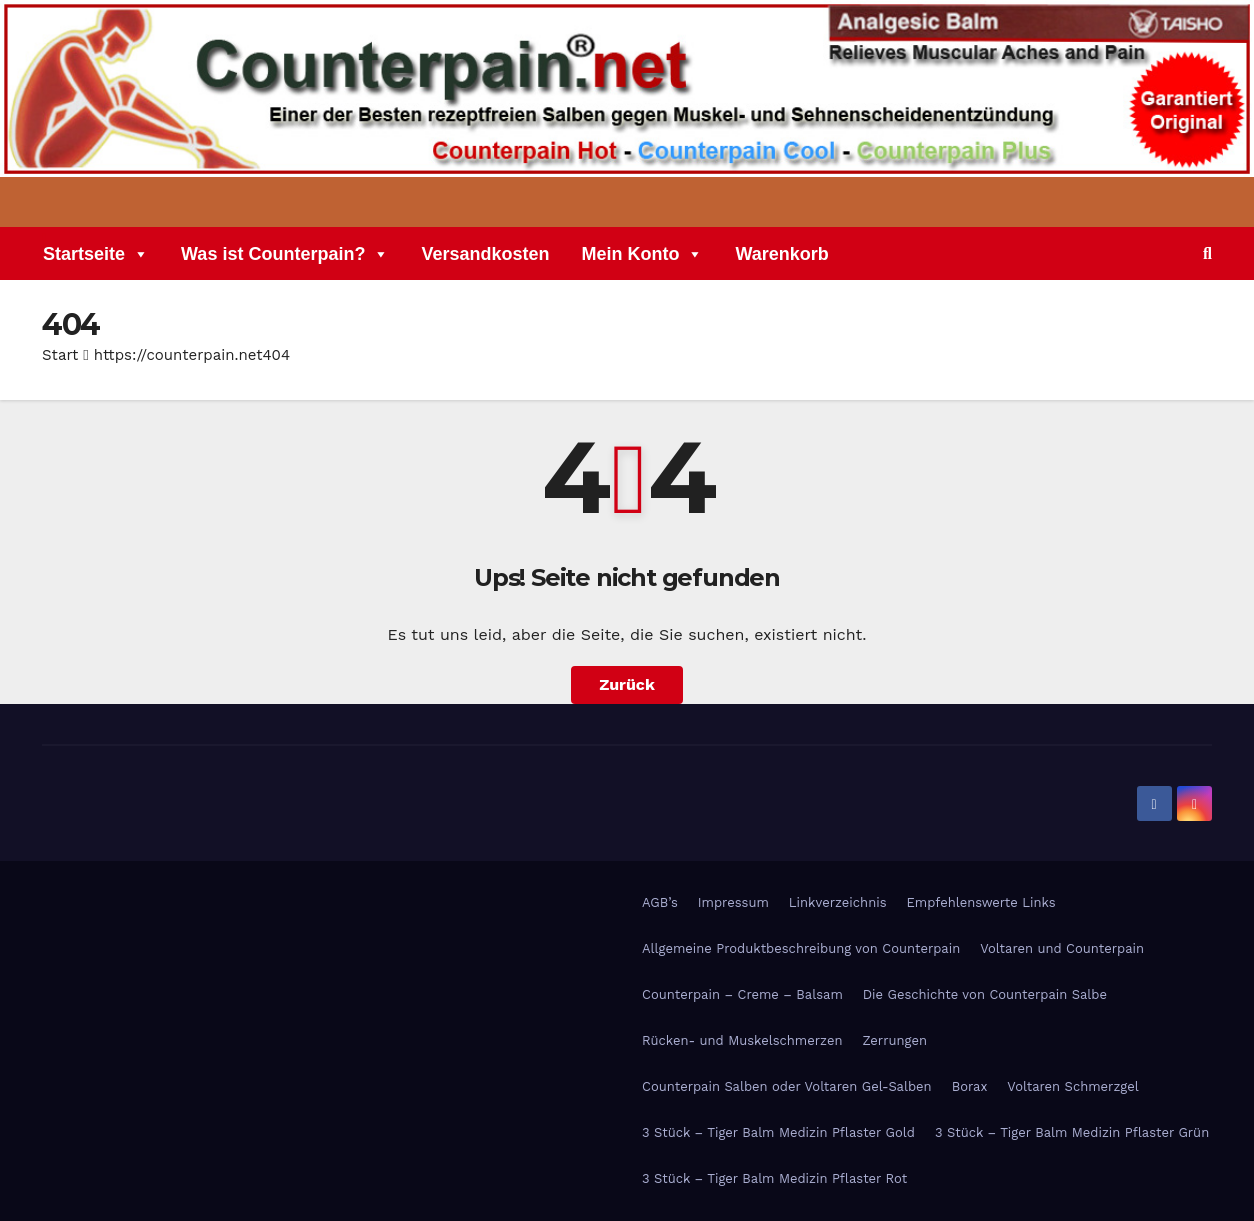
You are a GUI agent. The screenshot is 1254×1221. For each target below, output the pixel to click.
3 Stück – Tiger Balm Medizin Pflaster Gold (778, 1132)
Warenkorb (781, 256)
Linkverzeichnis (838, 902)
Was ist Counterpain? (285, 256)
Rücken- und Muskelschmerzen (742, 1040)
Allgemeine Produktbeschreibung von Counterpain (801, 948)
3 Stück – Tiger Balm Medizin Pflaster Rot (774, 1178)
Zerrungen (894, 1040)
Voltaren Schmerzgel (1072, 1086)
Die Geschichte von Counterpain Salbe (985, 994)
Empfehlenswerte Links (981, 902)
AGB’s (660, 902)
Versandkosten (485, 256)
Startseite (96, 256)
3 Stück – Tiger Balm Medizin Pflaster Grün (1072, 1132)
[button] (1207, 253)
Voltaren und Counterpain (1062, 948)
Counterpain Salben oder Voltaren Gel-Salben (787, 1086)
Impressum (733, 902)
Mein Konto (642, 256)
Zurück (627, 684)
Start (60, 355)
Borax (970, 1086)
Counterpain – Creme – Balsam (742, 994)
